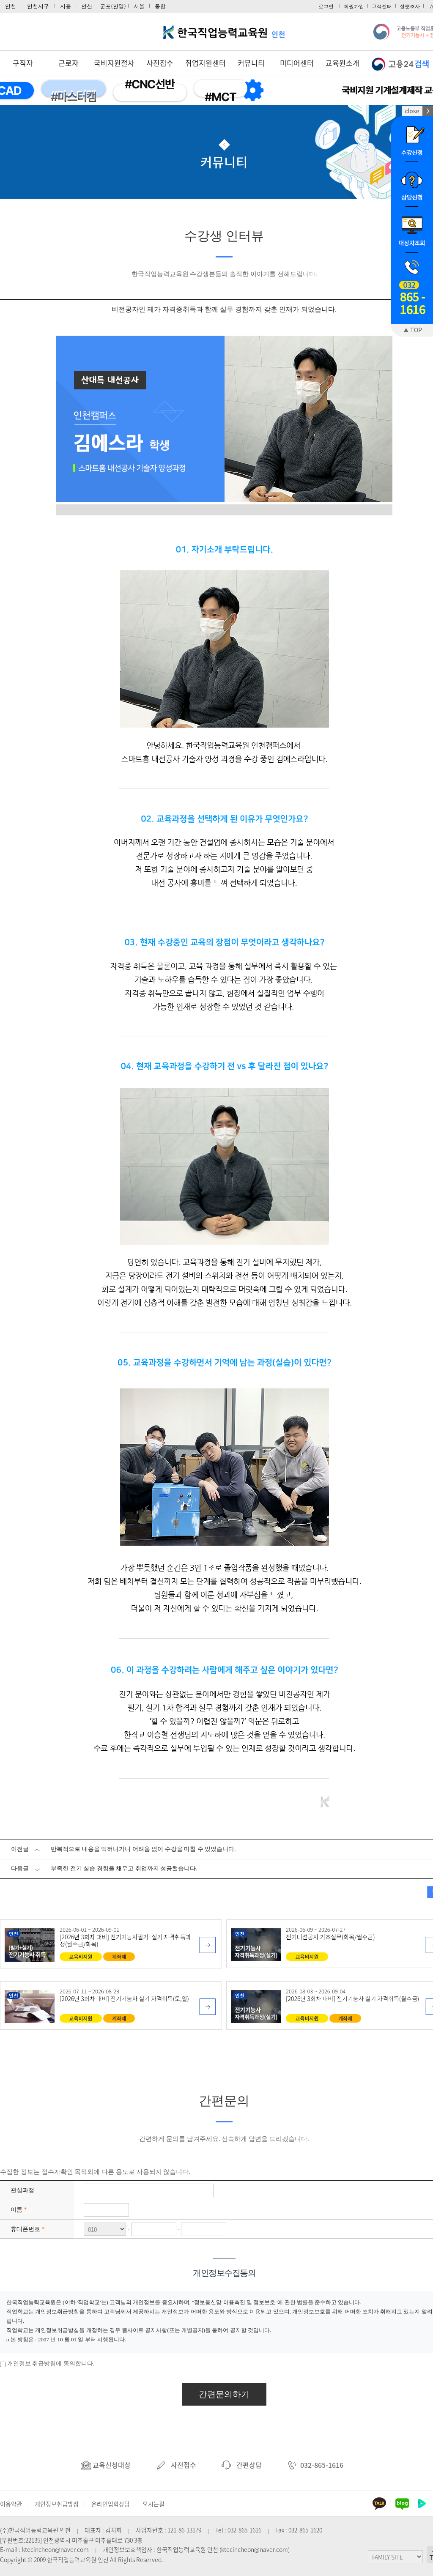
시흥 (65, 6)
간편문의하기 (224, 2394)
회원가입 (354, 6)
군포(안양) (113, 6)
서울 (139, 6)
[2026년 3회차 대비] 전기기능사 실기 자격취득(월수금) (352, 1998)
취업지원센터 (205, 62)
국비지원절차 (114, 62)
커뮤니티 (251, 62)
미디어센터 (297, 62)
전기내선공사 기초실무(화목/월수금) (330, 1937)
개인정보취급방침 (57, 2503)
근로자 (68, 62)
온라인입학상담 (110, 2503)
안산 (86, 6)
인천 (10, 6)
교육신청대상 (106, 2465)
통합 (160, 6)
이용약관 (11, 2503)
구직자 (23, 62)
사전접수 (159, 62)
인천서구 (38, 6)
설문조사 (410, 6)
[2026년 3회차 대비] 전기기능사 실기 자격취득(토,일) (124, 1998)
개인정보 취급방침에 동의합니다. (51, 2363)
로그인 (326, 6)
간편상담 (242, 2465)
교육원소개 (342, 62)
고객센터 (382, 6)
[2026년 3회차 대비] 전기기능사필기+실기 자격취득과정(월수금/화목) (125, 1940)
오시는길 (153, 2503)
